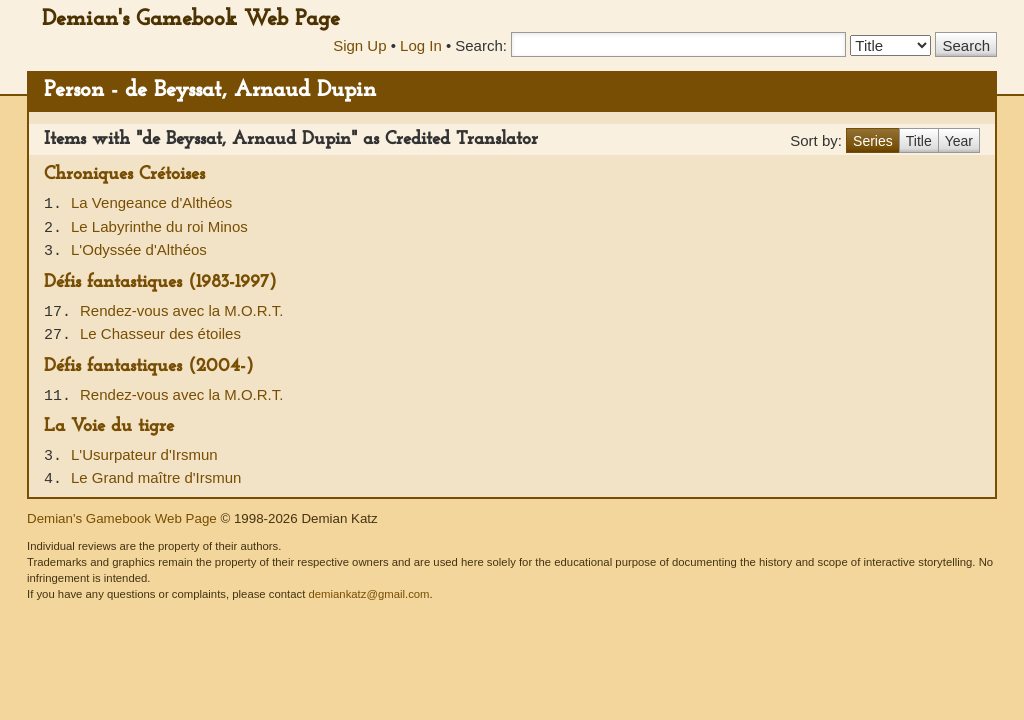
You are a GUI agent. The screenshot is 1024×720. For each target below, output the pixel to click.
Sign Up (359, 45)
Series (873, 141)
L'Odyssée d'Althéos (139, 249)
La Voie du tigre (109, 426)
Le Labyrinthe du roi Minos (159, 226)
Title (919, 141)
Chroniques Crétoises (124, 174)
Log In (421, 45)
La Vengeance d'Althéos (151, 202)
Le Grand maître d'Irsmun (156, 477)
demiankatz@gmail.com (368, 594)
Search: (481, 45)
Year (959, 141)
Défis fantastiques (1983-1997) (160, 282)
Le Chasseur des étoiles (160, 333)
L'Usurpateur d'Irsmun (144, 454)
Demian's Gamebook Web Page (191, 19)
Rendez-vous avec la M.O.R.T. (181, 310)
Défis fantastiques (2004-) (149, 366)
